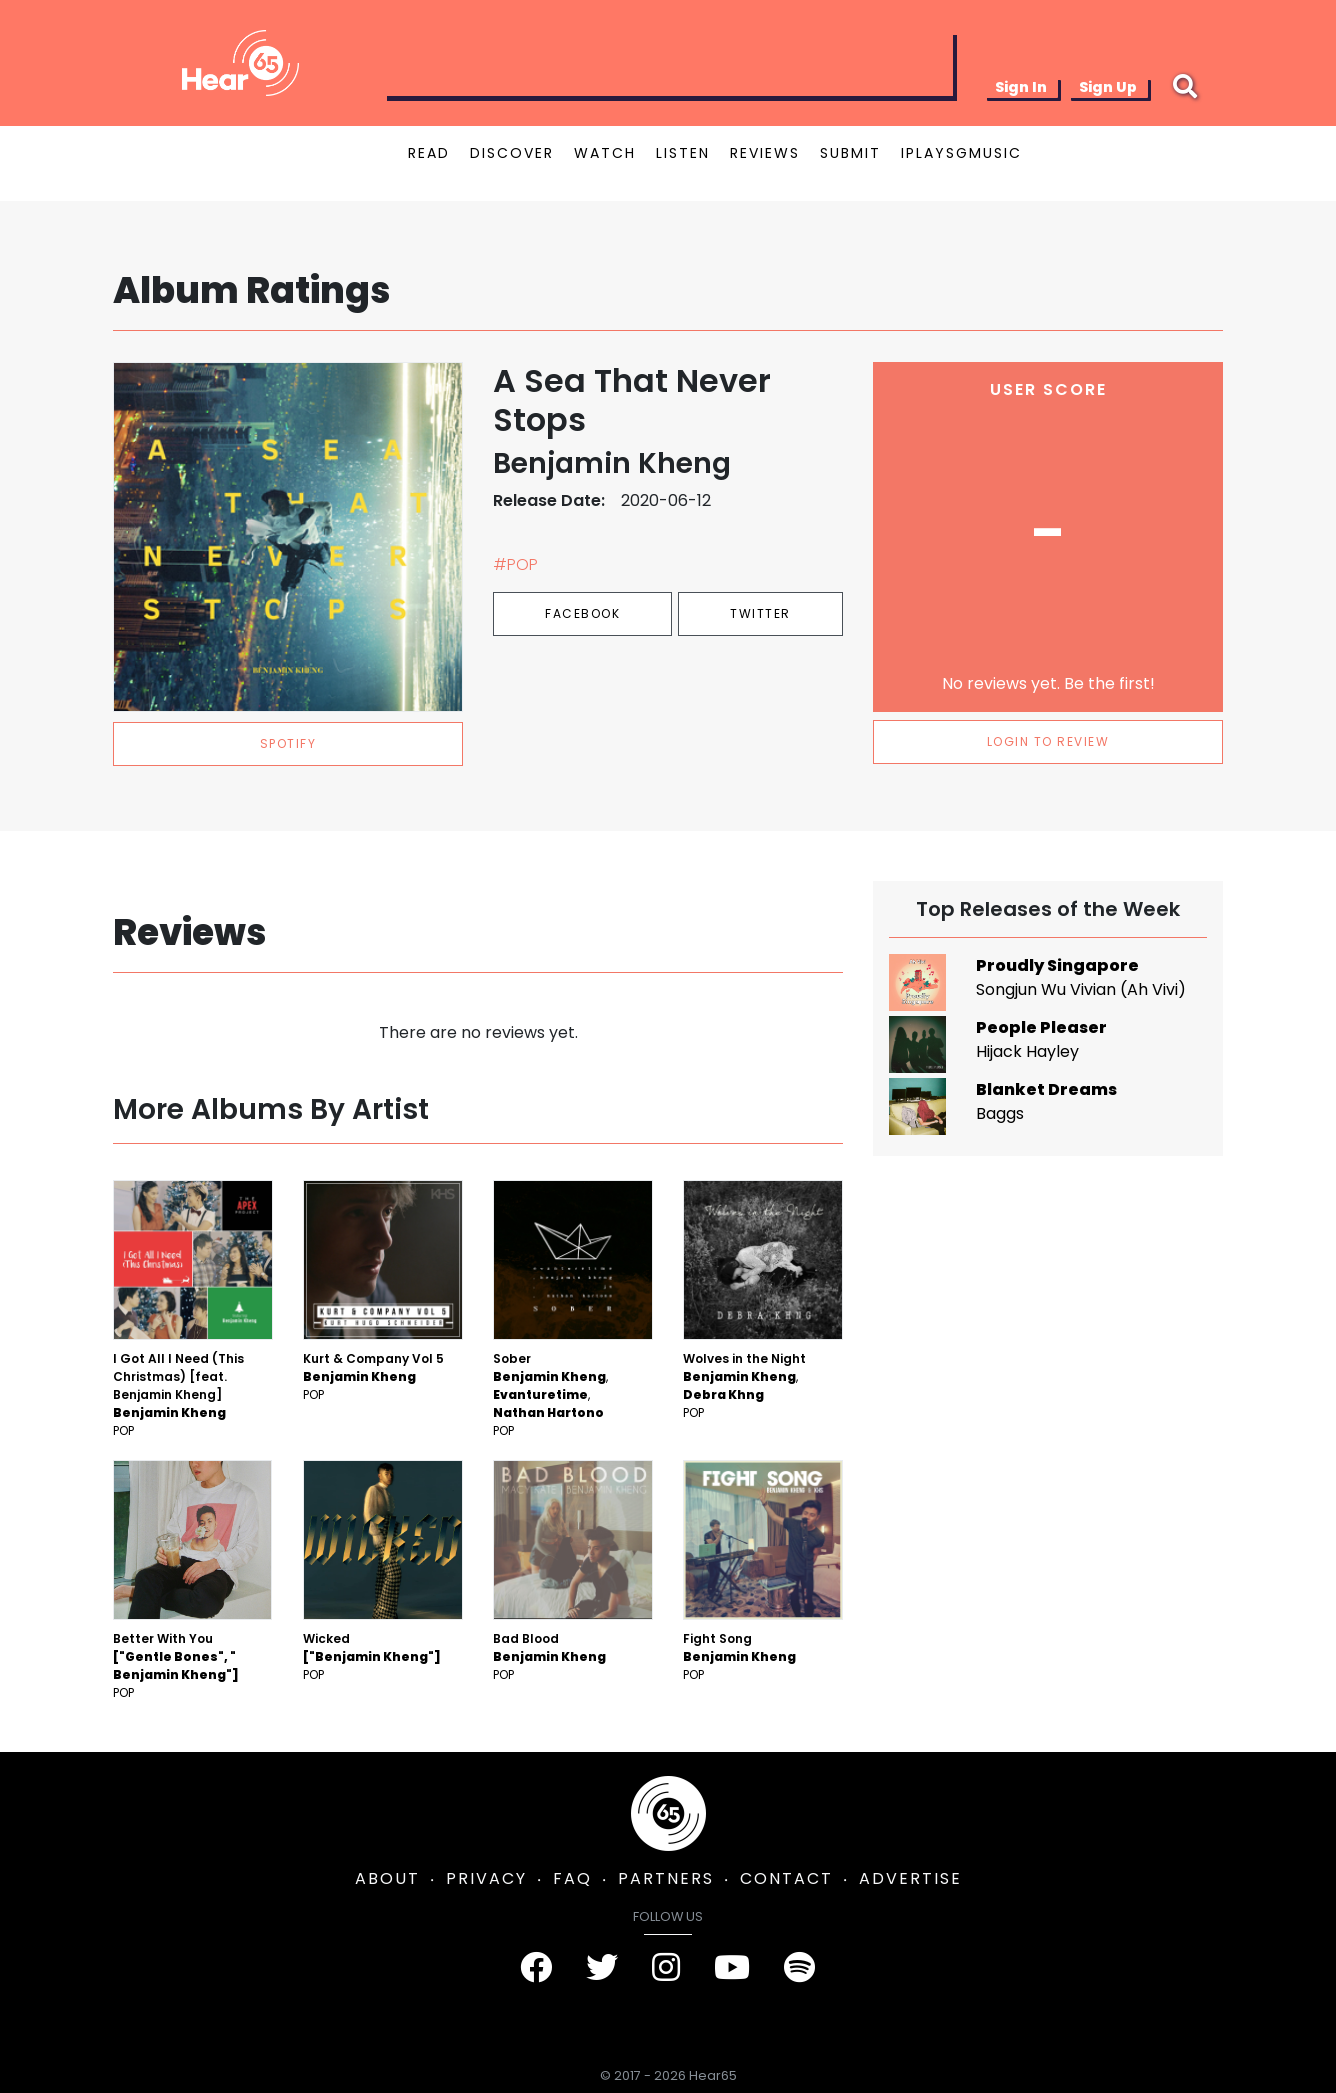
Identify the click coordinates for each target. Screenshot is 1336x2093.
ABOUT (387, 1878)
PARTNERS (666, 1878)
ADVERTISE (910, 1878)
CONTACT (786, 1878)
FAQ (572, 1878)
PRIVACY (486, 1878)
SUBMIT (850, 153)
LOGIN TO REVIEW (1048, 741)
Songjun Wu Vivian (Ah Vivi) (1081, 989)
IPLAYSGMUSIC (961, 153)
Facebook (582, 613)
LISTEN (683, 153)
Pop (123, 1430)
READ (429, 153)
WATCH (605, 153)
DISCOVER (512, 153)
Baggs (1000, 1113)
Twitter (760, 613)
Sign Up (1108, 87)
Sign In (1021, 87)
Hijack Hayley (1027, 1051)
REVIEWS (765, 153)
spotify (288, 743)
